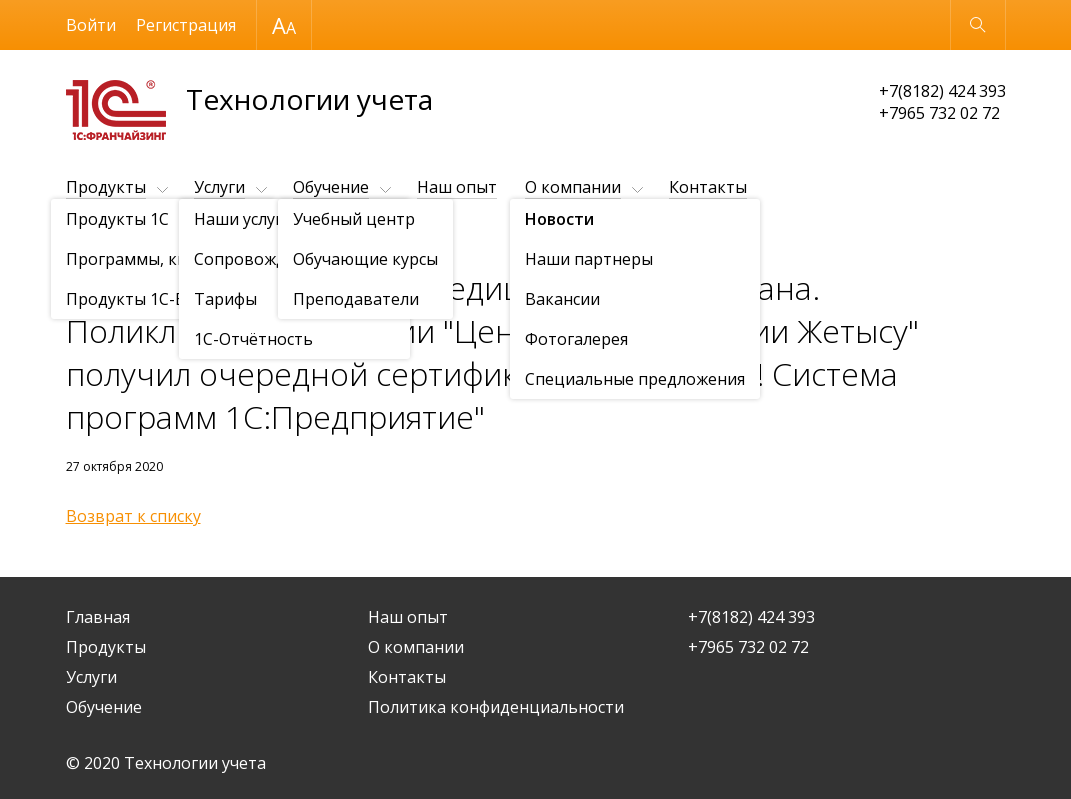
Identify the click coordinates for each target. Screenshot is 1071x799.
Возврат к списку (133, 516)
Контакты (708, 187)
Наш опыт (457, 187)
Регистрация (186, 25)
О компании (573, 187)
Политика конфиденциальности (496, 707)
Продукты (106, 187)
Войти (91, 25)
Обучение (331, 187)
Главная (98, 617)
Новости (181, 236)
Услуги (219, 187)
